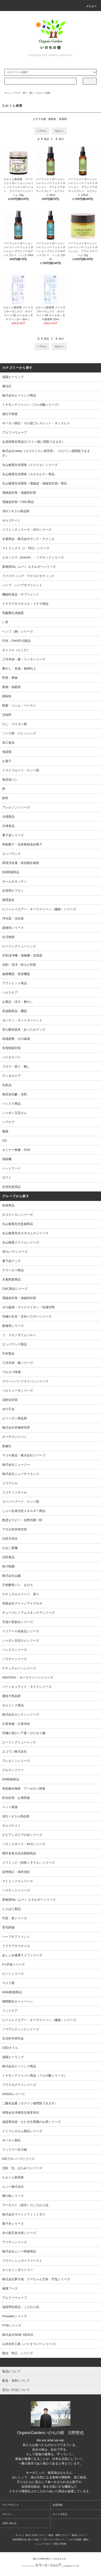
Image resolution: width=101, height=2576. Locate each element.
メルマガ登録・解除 (78, 2539)
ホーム (7, 93)
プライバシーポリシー (53, 2539)
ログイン (7, 2514)
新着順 (63, 119)
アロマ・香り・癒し (24, 93)
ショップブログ (42, 2544)
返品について (78, 2535)
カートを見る (60, 2514)
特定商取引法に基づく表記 (26, 2539)
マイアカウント (10, 2504)
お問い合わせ (9, 2523)
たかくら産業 (43, 93)
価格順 (52, 119)
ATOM (63, 2544)
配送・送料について (58, 2535)
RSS (56, 2544)
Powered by (50, 2566)
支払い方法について (35, 2535)
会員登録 (57, 2504)
